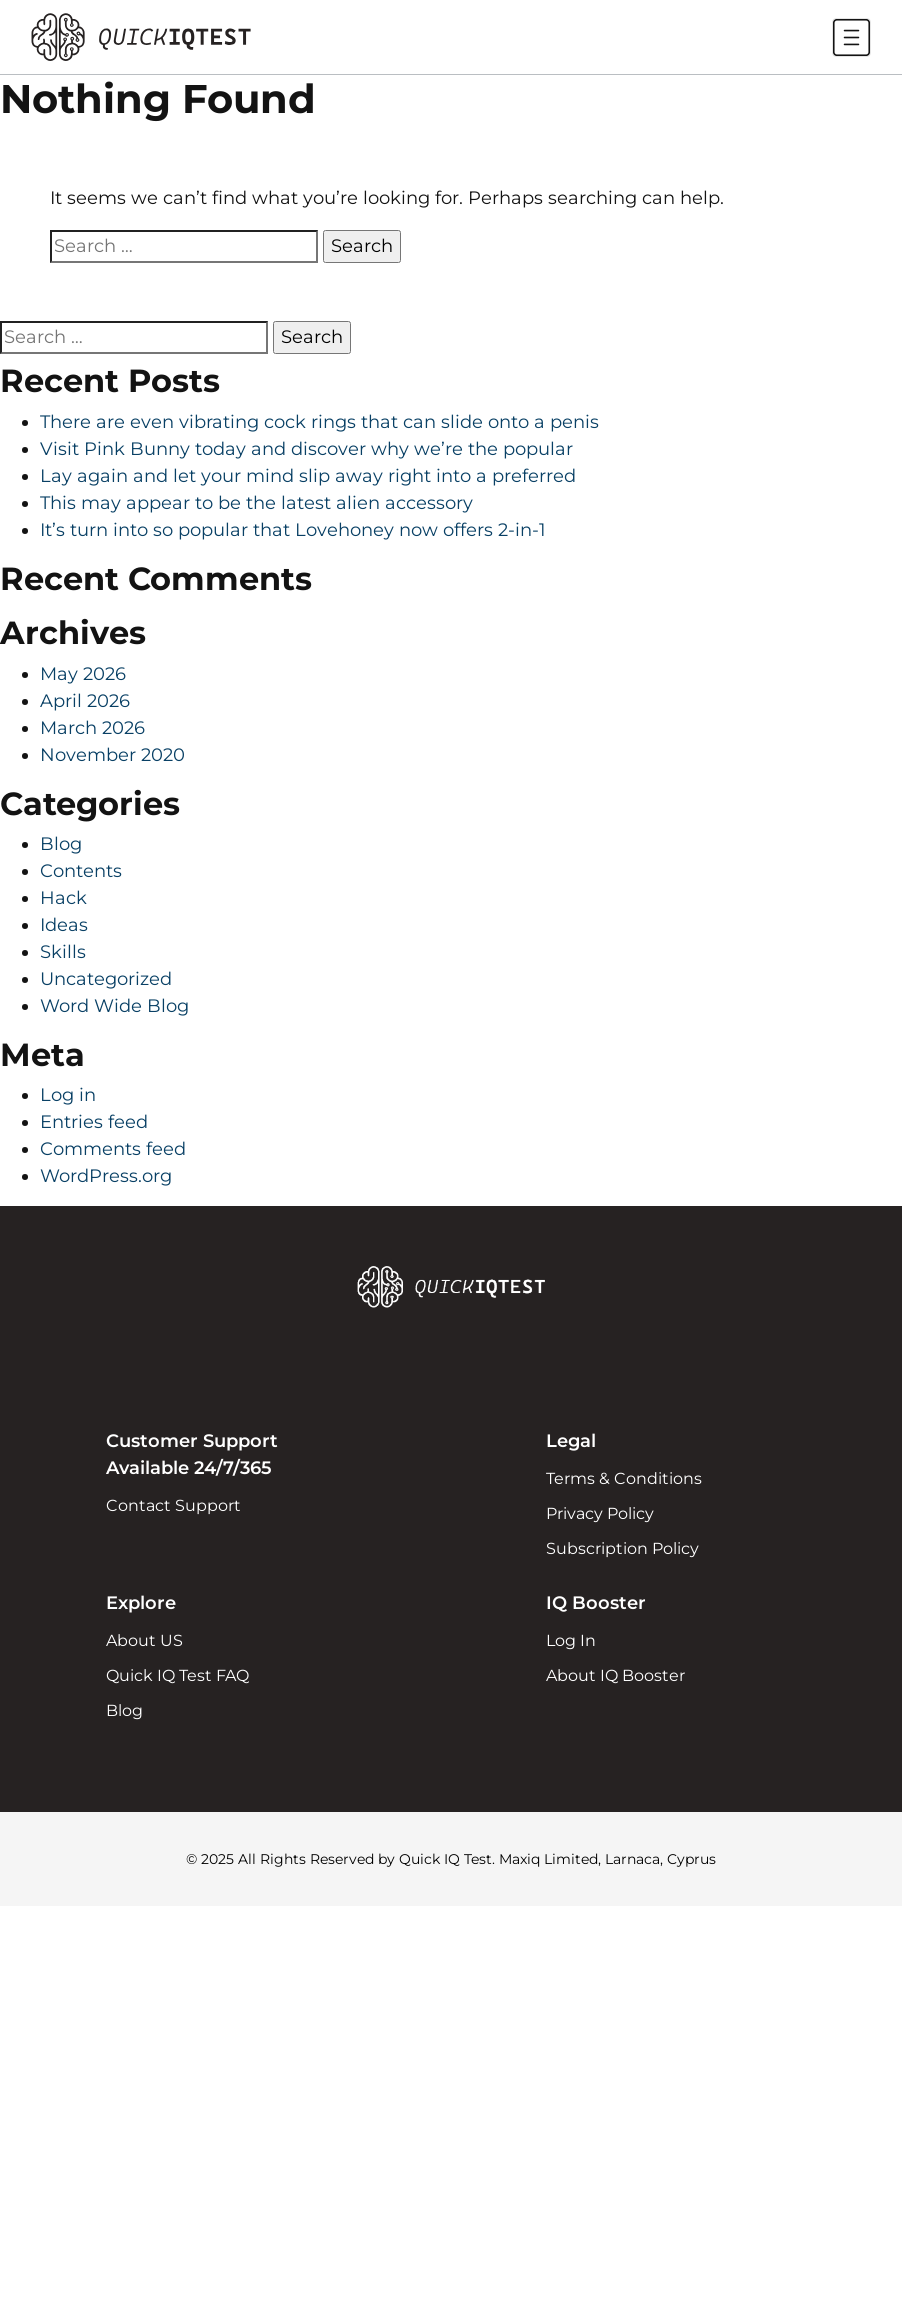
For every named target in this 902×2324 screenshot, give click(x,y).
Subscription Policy (622, 1548)
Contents (81, 871)
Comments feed (113, 1149)
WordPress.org (106, 1176)
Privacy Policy (600, 1513)
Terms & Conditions (624, 1478)
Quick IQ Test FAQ (177, 1675)
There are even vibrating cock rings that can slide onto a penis (319, 422)
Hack (63, 898)
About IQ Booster (615, 1675)
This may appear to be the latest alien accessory (256, 503)
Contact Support (173, 1505)
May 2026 (83, 674)
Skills (63, 952)
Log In (571, 1640)
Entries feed (94, 1122)
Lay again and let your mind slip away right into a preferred (308, 476)
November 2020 (112, 755)
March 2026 (92, 728)
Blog (61, 844)
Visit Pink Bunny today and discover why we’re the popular (306, 449)
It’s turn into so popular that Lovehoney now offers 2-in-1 (293, 530)
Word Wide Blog (114, 1006)
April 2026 (85, 701)
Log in (68, 1095)
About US (144, 1640)
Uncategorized (106, 979)
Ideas (64, 925)
